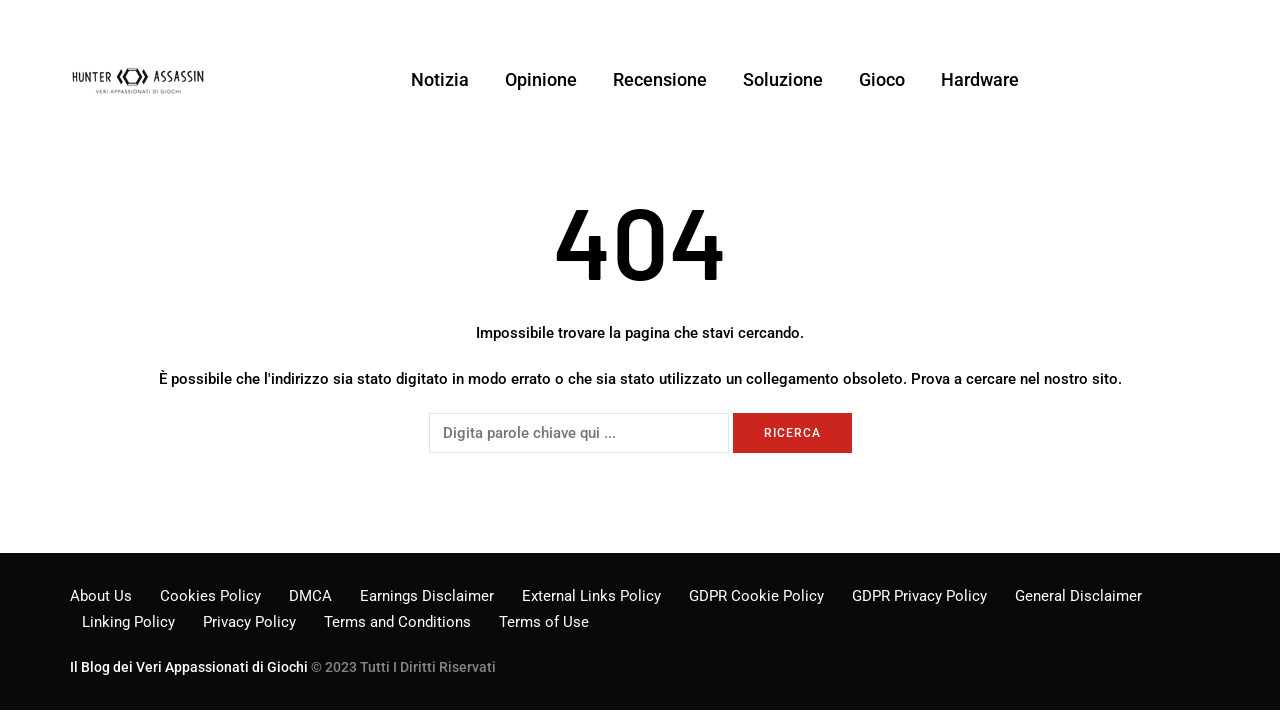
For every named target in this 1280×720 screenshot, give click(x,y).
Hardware (980, 79)
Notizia (440, 79)
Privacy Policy (249, 622)
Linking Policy (128, 622)
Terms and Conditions (397, 622)
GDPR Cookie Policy (756, 596)
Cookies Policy (210, 596)
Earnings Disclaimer (427, 596)
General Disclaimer (1078, 596)
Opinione (541, 79)
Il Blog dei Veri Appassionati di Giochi (189, 667)
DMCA (310, 596)
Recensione (660, 79)
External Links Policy (591, 596)
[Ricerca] (579, 433)
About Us (101, 596)
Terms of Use (544, 622)
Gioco (882, 79)
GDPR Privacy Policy (919, 596)
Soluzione (783, 79)
